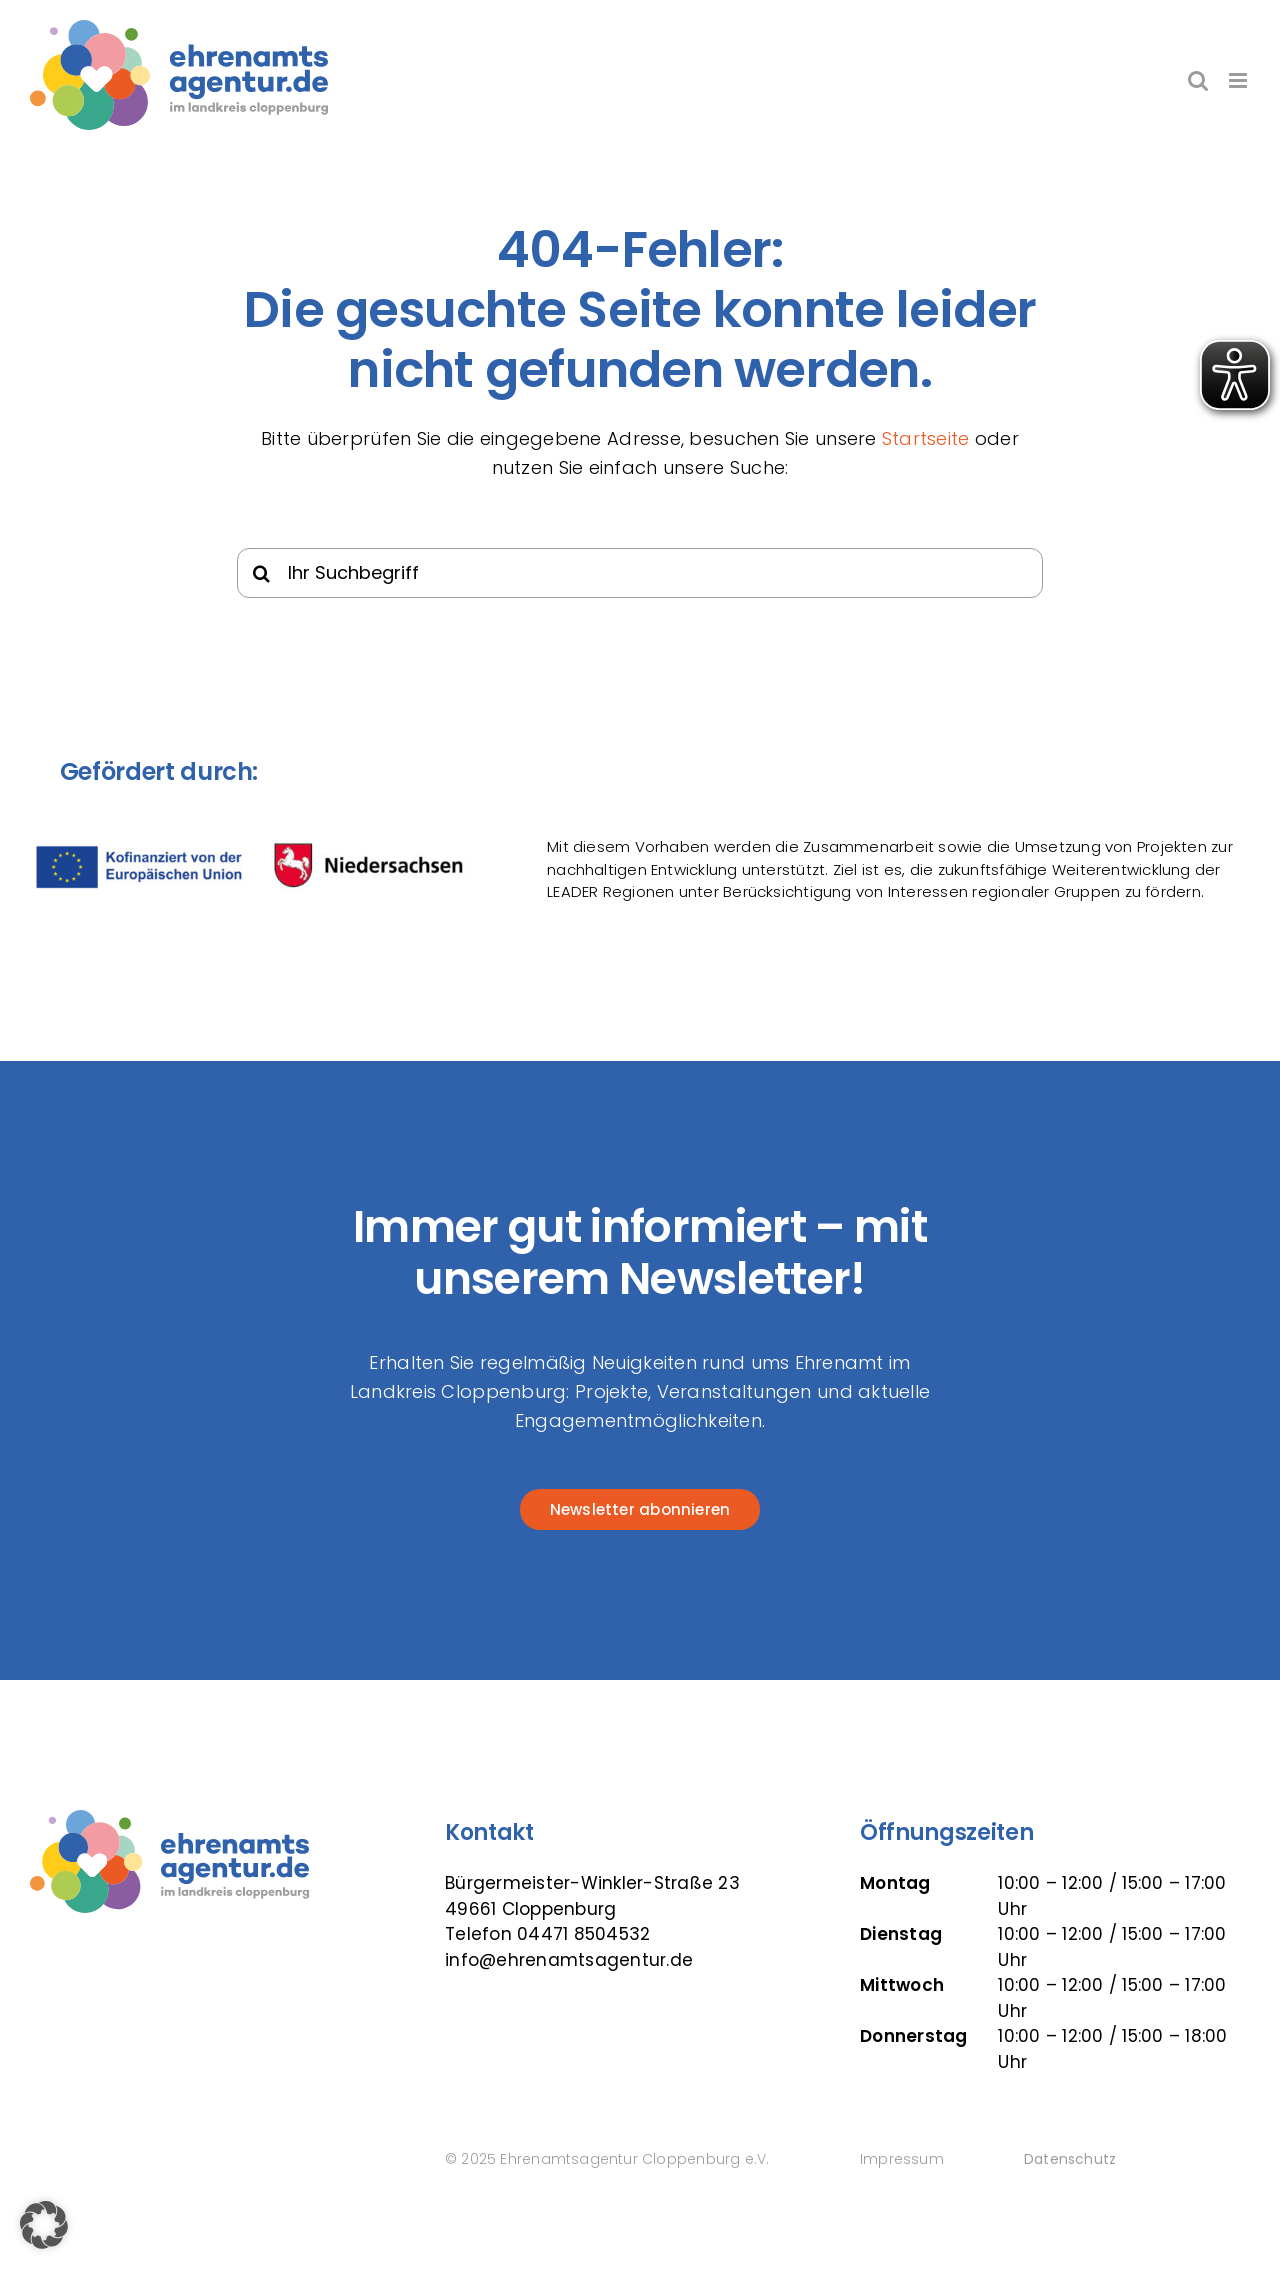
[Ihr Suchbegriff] (640, 573)
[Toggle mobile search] (1198, 80)
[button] (44, 2225)
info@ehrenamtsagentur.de (569, 1960)
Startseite (926, 438)
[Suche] (262, 573)
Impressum (902, 2159)
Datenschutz (1070, 2159)
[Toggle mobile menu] (1239, 80)
